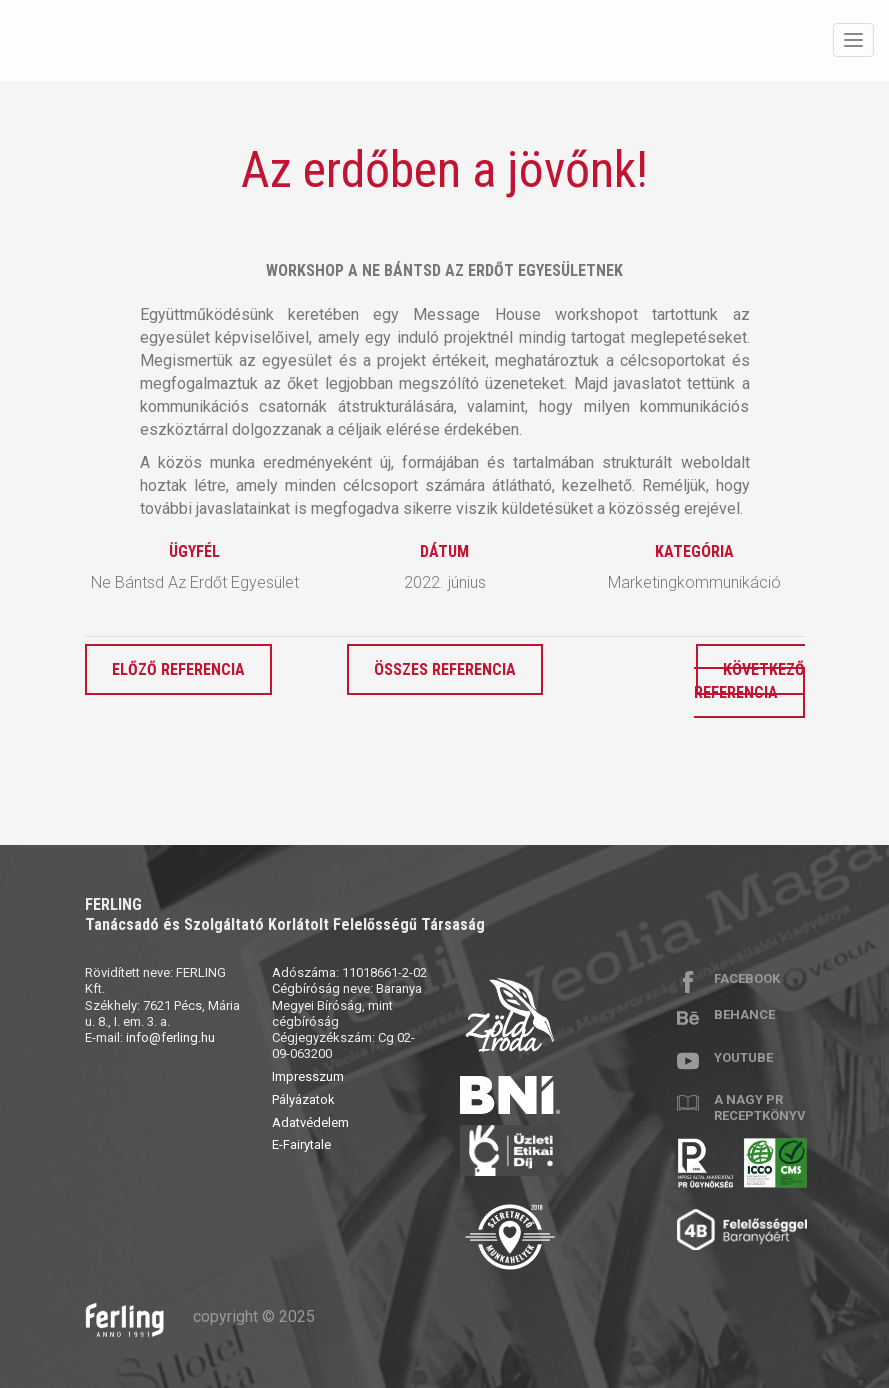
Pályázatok (303, 1099)
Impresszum (308, 1076)
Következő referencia (749, 681)
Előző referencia (178, 669)
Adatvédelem (310, 1122)
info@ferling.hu (170, 1037)
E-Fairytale (301, 1144)
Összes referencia (445, 669)
